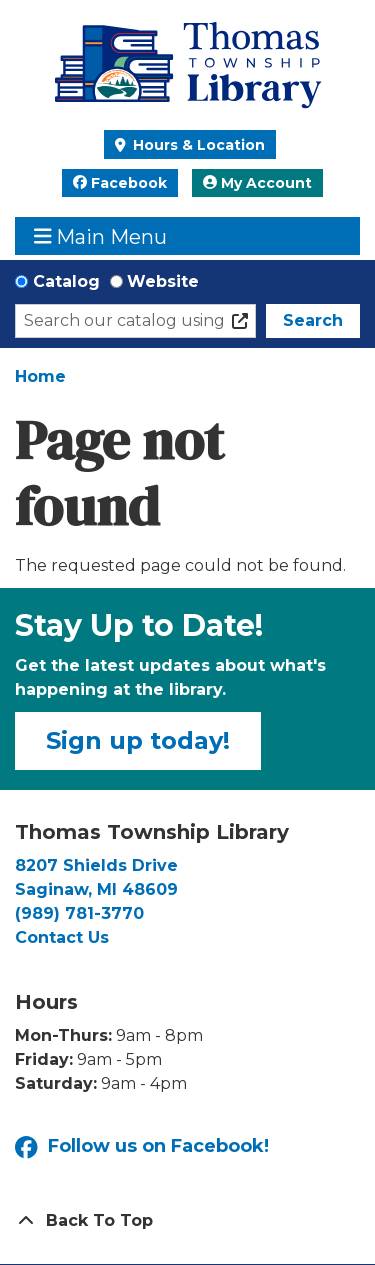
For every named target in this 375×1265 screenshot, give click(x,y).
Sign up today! (138, 740)
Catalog (66, 281)
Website (163, 281)
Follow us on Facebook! (142, 1147)
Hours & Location (197, 145)
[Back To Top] (187, 1221)
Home (40, 376)
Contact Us (62, 937)
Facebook (120, 183)
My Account (257, 183)
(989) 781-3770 (79, 913)
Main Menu (101, 236)
